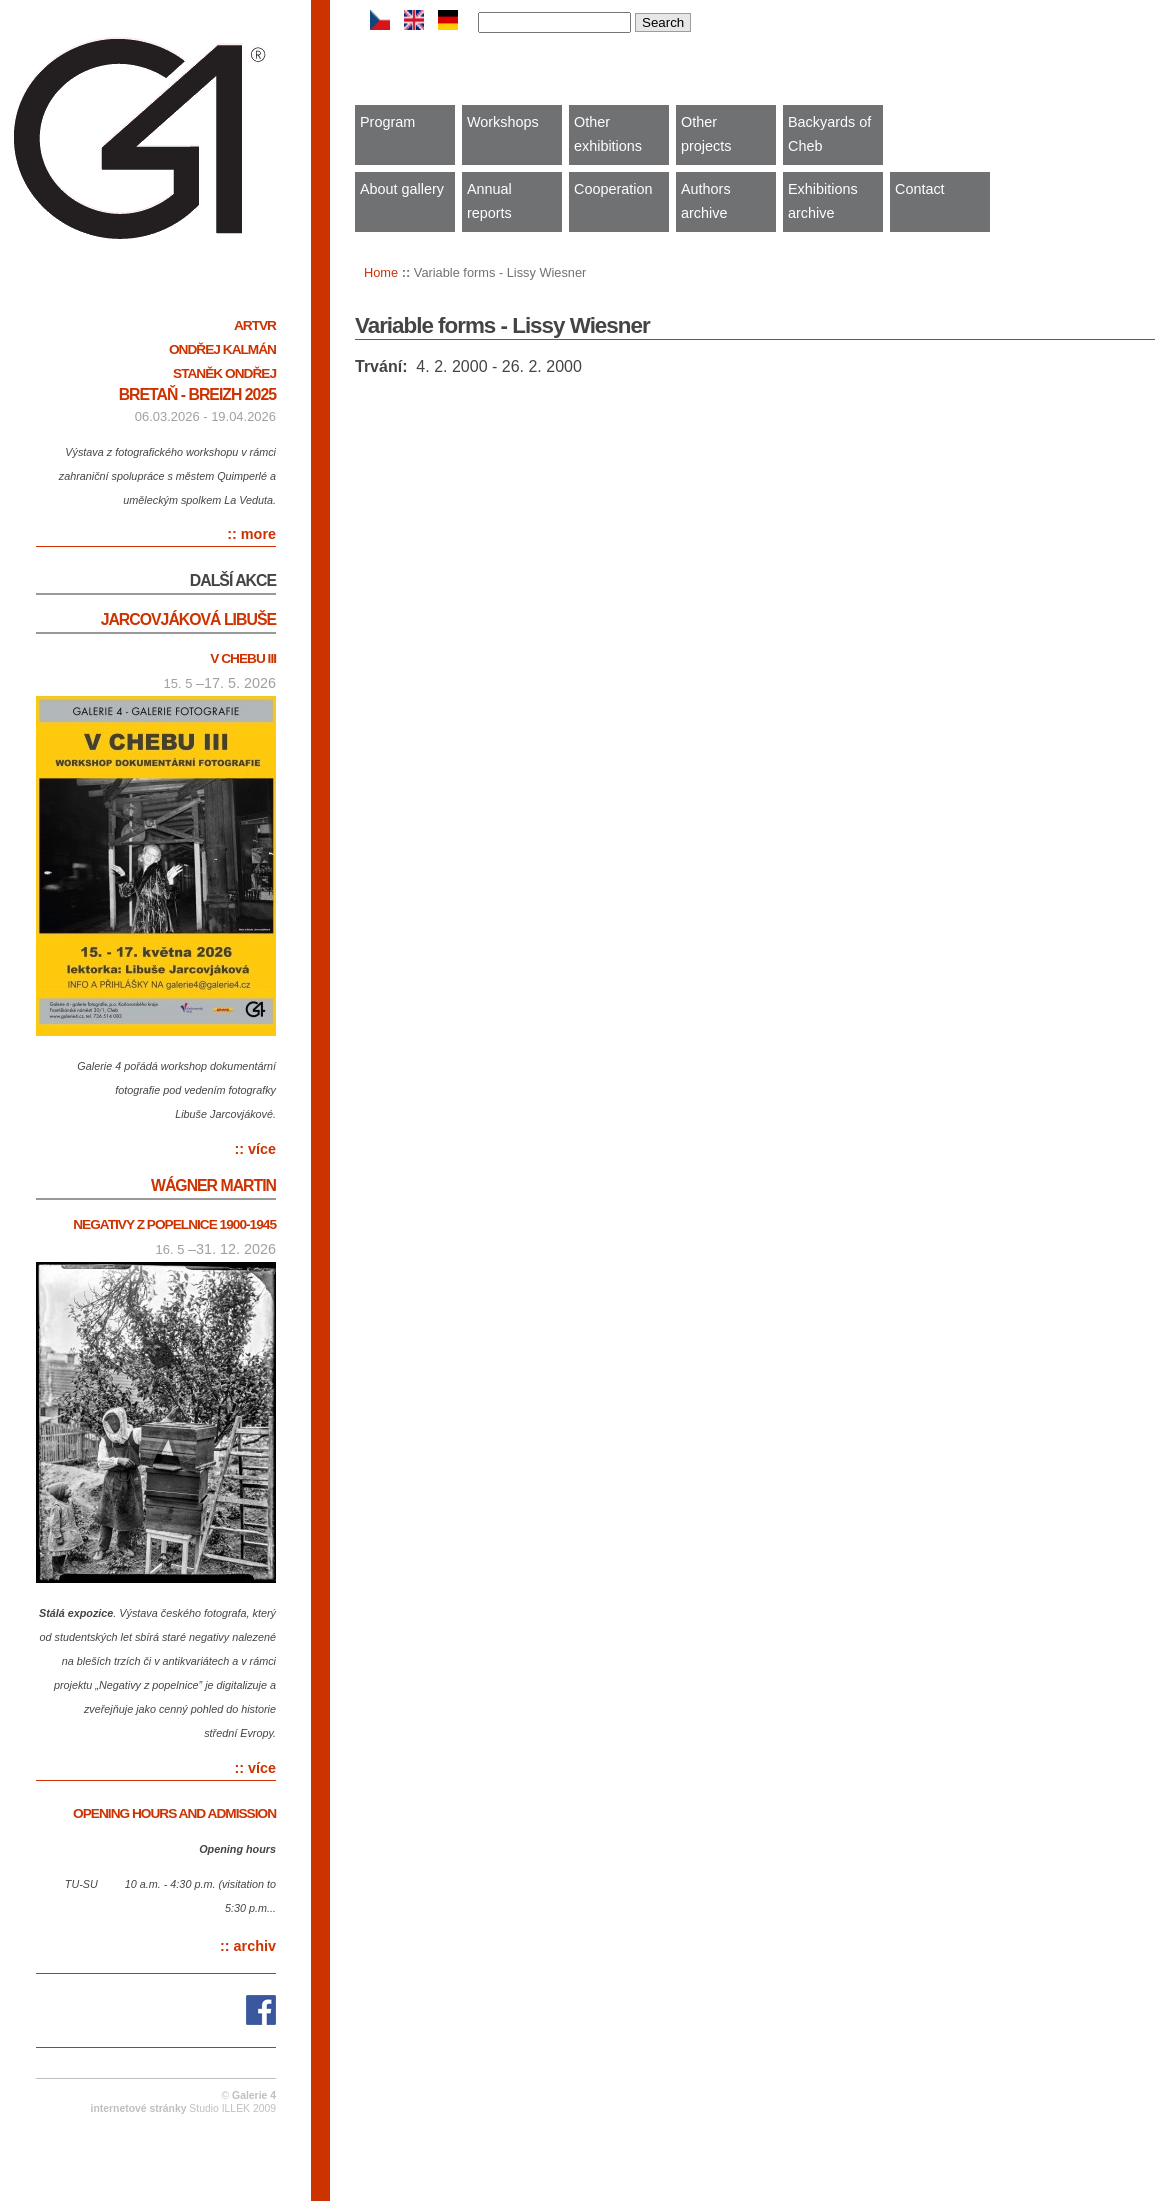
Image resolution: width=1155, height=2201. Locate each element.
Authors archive (706, 201)
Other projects (706, 134)
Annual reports (489, 201)
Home (381, 272)
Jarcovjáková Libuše (188, 619)
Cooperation (613, 189)
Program (387, 122)
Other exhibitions (608, 134)
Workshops (503, 122)
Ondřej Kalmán (222, 349)
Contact (920, 189)
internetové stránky (139, 2108)
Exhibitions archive (823, 201)
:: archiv (248, 1946)
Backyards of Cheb (829, 134)
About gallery (402, 189)
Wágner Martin (213, 1185)
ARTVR (255, 325)
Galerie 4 (254, 2095)
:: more (251, 534)
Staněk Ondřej (224, 373)
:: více (255, 1149)
